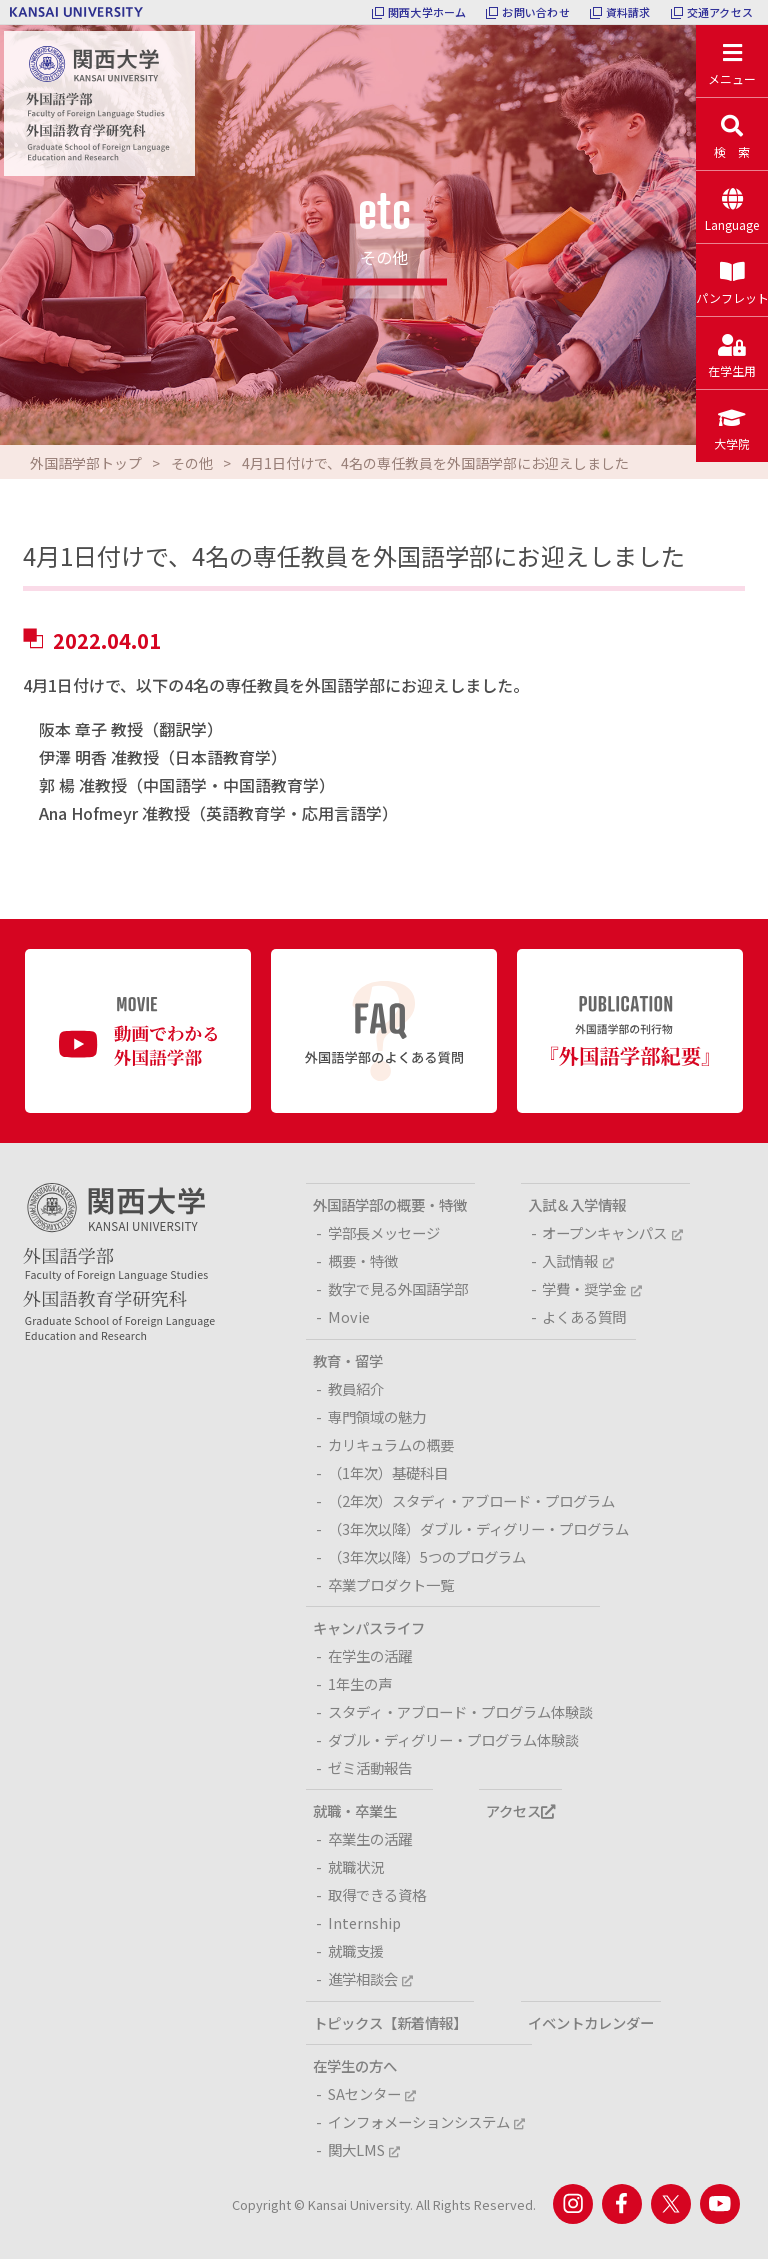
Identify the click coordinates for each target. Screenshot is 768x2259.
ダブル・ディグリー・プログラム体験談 (453, 1739)
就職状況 (356, 1866)
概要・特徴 (363, 1260)
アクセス (520, 1810)
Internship (364, 1922)
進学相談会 (370, 1978)
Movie (349, 1316)
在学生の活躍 (370, 1655)
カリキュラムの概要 (391, 1444)
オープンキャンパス (612, 1232)
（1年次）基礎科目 (388, 1472)
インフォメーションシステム (426, 2121)
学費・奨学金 (591, 1288)
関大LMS (364, 2149)
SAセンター (372, 2093)
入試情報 (577, 1260)
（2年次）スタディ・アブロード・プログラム (471, 1500)
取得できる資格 (377, 1894)
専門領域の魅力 (377, 1416)
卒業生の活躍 (370, 1838)
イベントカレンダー (591, 2022)
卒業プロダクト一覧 (391, 1584)
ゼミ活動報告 (370, 1767)
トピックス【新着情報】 (390, 2022)
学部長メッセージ (384, 1232)
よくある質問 (584, 1316)
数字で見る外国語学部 (398, 1288)
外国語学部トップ (86, 463)
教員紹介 (356, 1388)
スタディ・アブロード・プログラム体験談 (460, 1711)
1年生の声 (360, 1683)
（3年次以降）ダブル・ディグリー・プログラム (478, 1528)
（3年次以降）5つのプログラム (427, 1556)
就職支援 (356, 1950)
